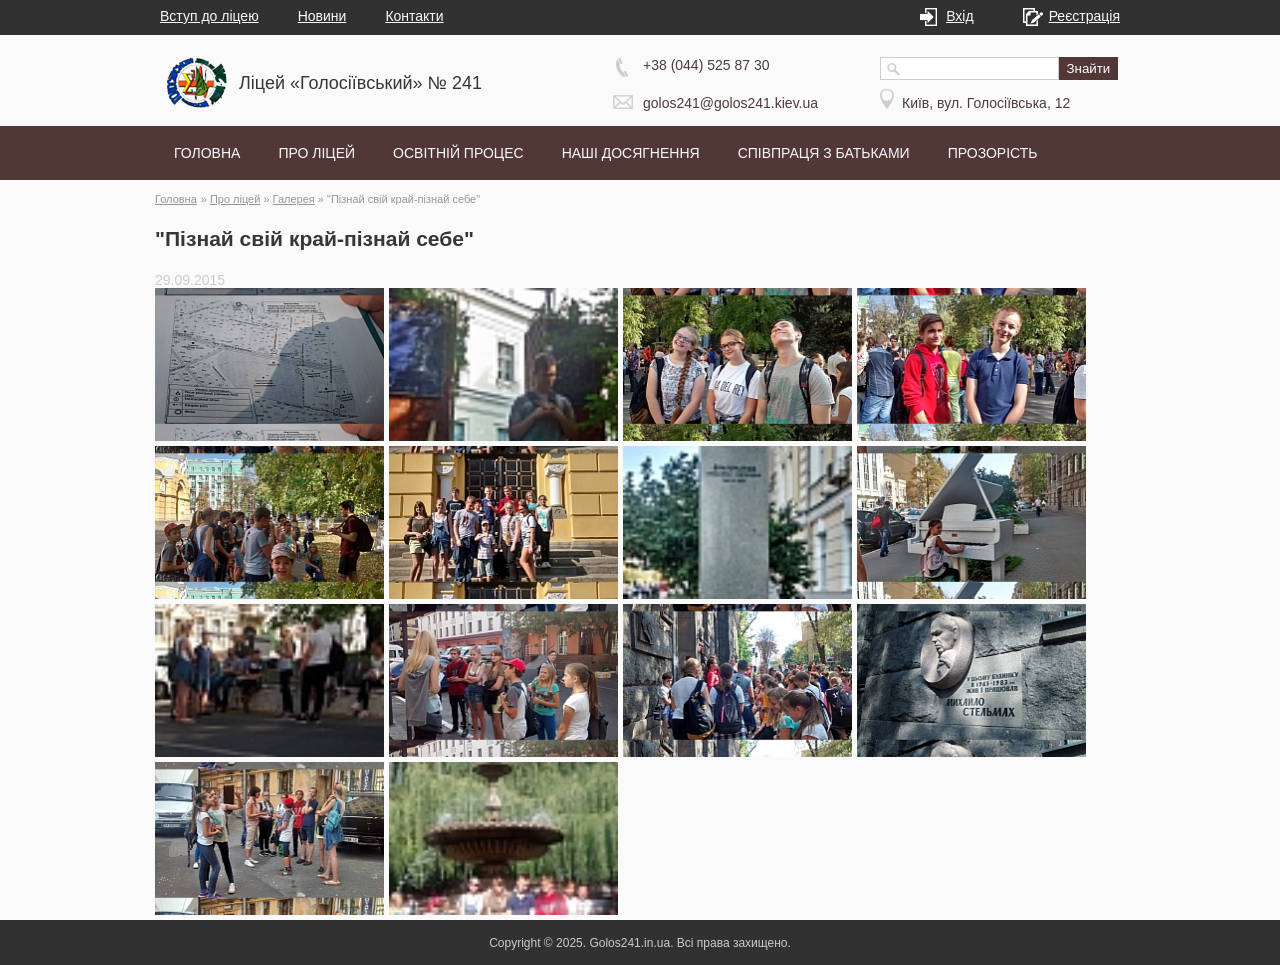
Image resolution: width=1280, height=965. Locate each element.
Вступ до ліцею (209, 16)
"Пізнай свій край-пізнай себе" (403, 199)
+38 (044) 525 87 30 (706, 65)
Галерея (294, 199)
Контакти (414, 16)
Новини (322, 16)
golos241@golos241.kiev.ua (730, 103)
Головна (176, 199)
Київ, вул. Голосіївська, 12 (986, 103)
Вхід (954, 16)
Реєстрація (1079, 16)
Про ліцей (235, 199)
